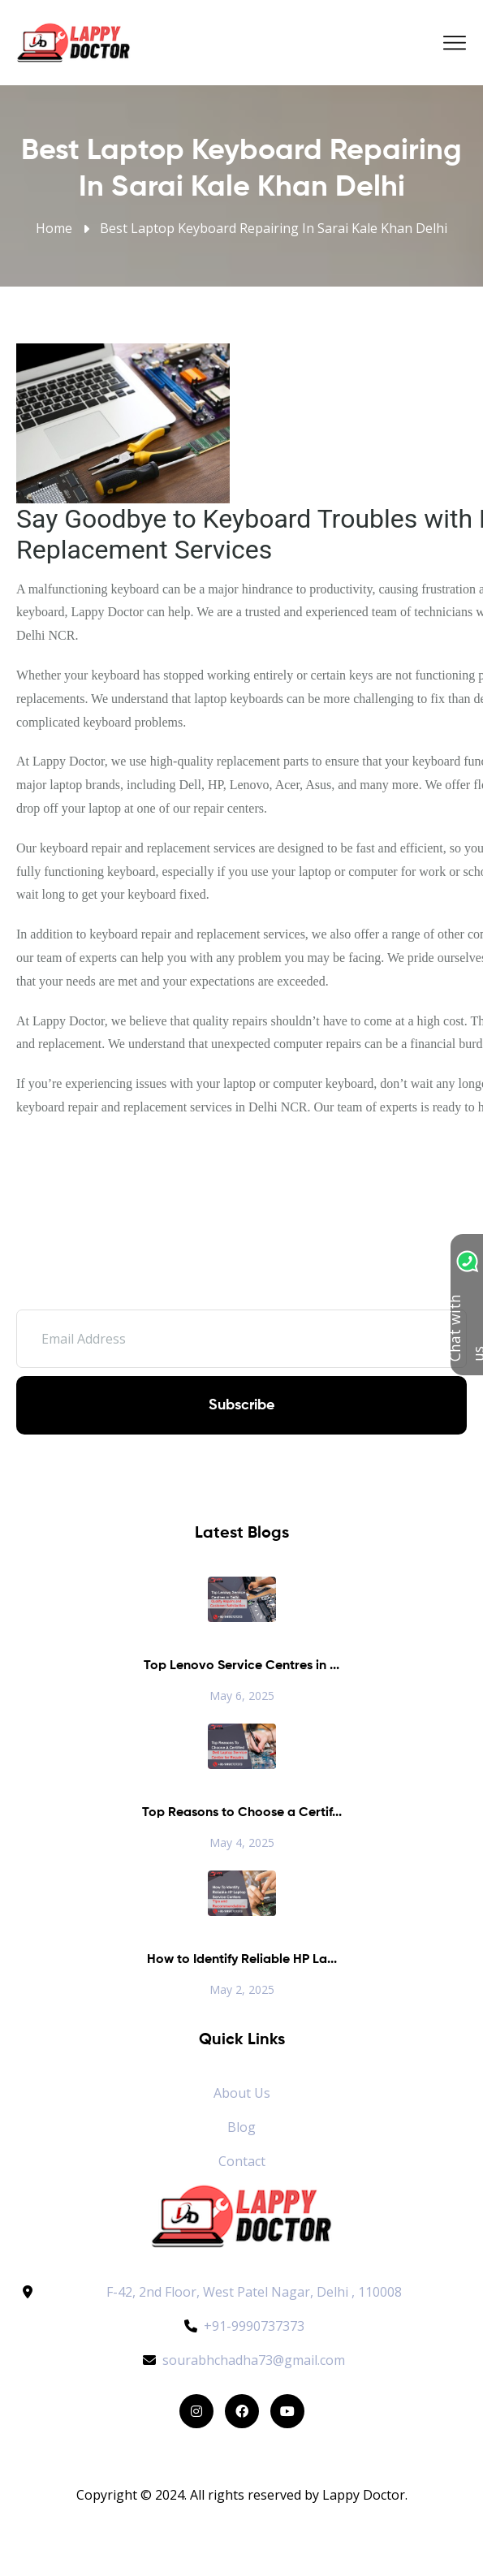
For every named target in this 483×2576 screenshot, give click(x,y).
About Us (241, 2093)
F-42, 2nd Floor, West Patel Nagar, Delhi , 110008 (254, 2292)
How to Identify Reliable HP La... (242, 1959)
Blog (241, 2127)
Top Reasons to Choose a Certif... (242, 1812)
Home (54, 228)
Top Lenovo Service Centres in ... (241, 1665)
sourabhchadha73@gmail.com (241, 2360)
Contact (241, 2161)
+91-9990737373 (241, 2326)
